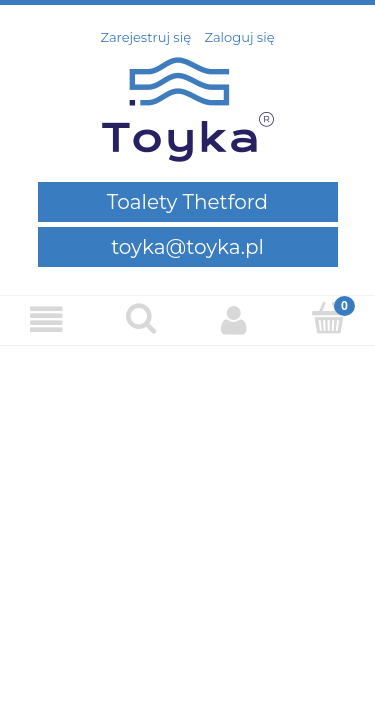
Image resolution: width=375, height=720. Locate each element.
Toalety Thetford (187, 202)
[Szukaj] (141, 318)
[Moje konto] (235, 319)
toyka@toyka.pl (187, 247)
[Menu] (47, 319)
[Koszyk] (328, 318)
